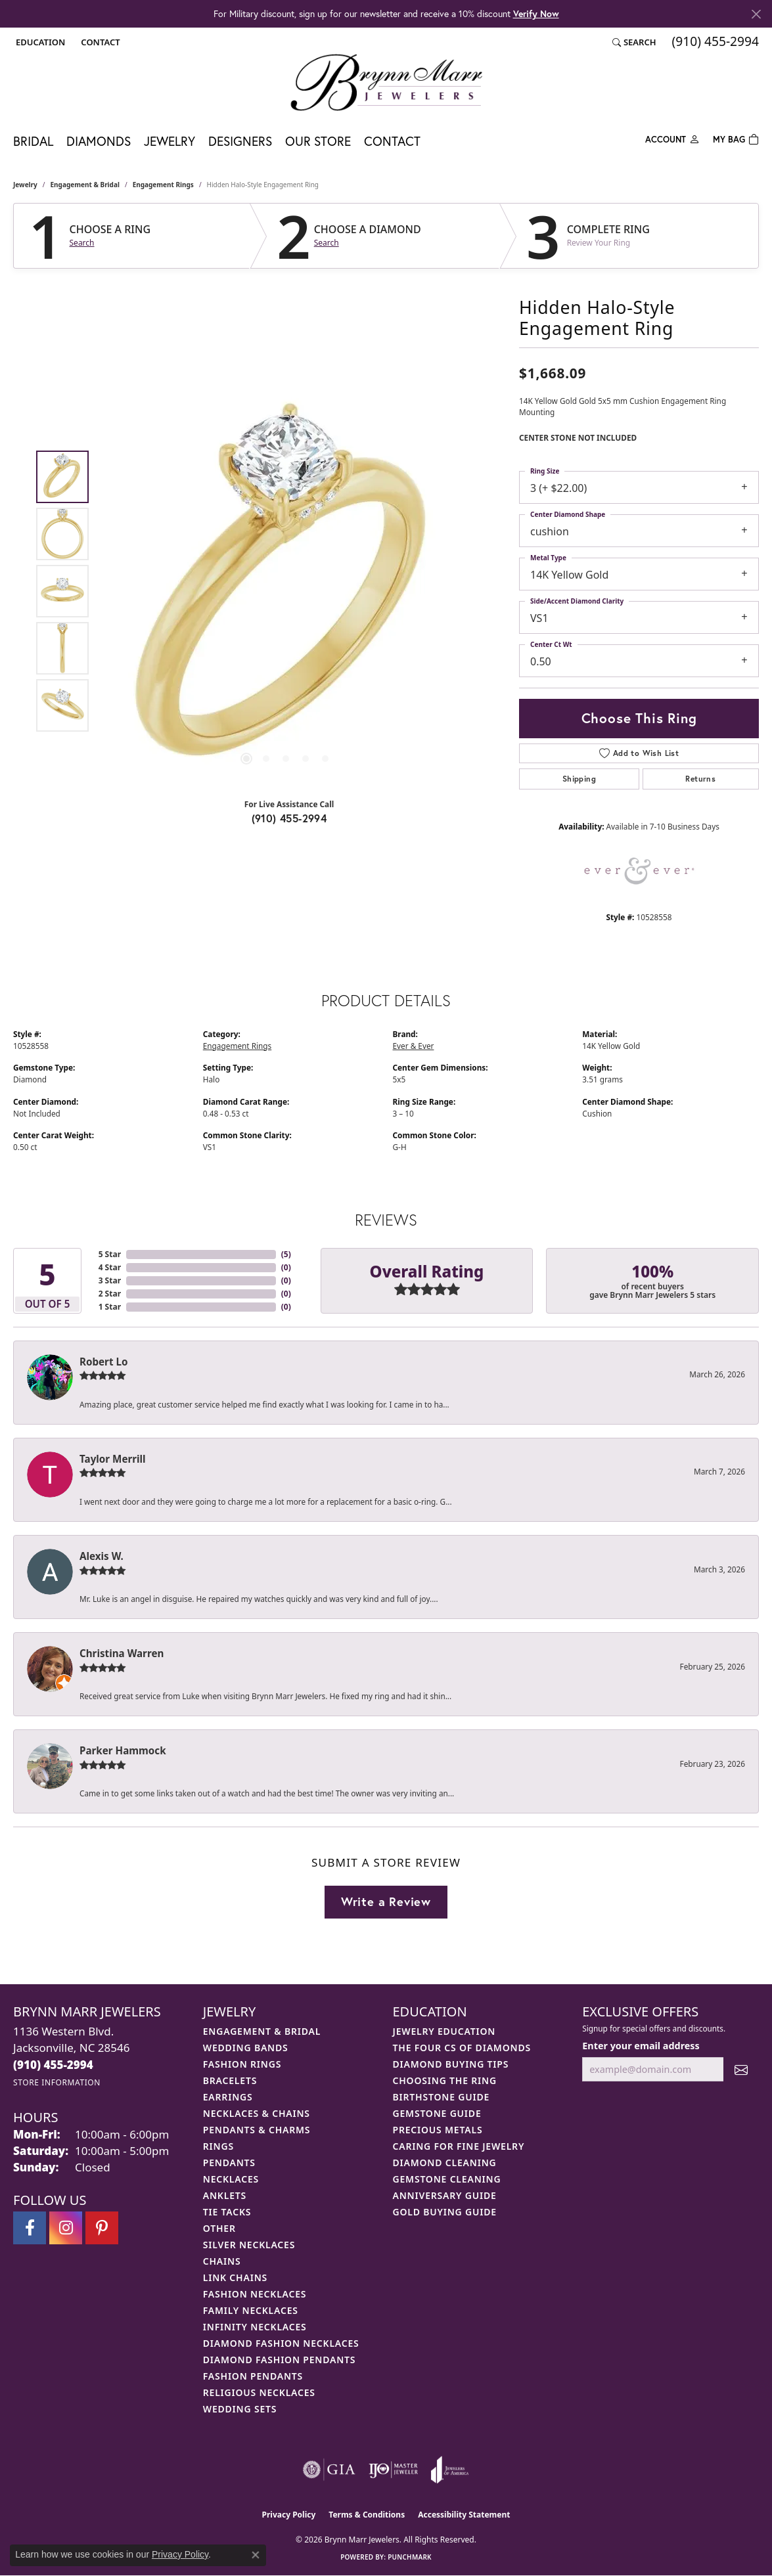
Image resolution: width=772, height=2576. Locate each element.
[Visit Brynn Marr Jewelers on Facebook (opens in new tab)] (29, 2227)
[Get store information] (57, 2082)
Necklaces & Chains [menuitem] (256, 2113)
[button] (39, 42)
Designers (240, 141)
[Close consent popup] (256, 2555)
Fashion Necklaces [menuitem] (255, 2294)
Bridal (33, 141)
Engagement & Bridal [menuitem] (262, 2031)
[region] (286, 591)
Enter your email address (641, 2045)
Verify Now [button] (536, 13)
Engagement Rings (163, 184)
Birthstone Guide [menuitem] (441, 2097)
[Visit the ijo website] (393, 2469)
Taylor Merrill (112, 1458)
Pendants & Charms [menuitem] (257, 2129)
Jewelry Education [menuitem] (444, 2031)
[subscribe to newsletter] (741, 2069)
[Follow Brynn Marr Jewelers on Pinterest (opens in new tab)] (101, 2227)
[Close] (756, 14)
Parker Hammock (122, 1750)
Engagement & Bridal (85, 184)
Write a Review (386, 1901)
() (286, 1254)
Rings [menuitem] (218, 2146)
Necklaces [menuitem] (231, 2179)
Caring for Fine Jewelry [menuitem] (459, 2146)
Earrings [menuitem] (228, 2097)
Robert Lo (103, 1361)
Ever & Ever (413, 1045)
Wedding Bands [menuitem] (245, 2047)
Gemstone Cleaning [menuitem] (447, 2179)
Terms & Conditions (367, 2514)
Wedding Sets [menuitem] (240, 2409)
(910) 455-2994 (289, 818)
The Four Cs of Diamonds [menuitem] (462, 2047)
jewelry (25, 184)
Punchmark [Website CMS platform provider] (410, 2557)
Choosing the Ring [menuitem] (445, 2080)
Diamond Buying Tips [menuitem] (451, 2064)
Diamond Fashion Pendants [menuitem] (279, 2359)
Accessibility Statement (464, 2514)
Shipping (579, 779)
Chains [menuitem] (222, 2261)
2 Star (110, 1293)
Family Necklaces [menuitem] (250, 2310)
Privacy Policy (289, 2514)
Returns (700, 779)
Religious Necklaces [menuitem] (259, 2392)
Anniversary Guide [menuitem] (445, 2195)
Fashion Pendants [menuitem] (253, 2376)
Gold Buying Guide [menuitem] (445, 2212)
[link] (99, 42)
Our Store (318, 141)
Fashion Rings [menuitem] (242, 2064)
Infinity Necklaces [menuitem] (255, 2327)
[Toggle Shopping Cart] (736, 138)
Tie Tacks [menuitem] (227, 2212)
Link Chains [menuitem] (235, 2277)
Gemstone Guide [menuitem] (437, 2113)
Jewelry (169, 141)
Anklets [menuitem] (224, 2195)
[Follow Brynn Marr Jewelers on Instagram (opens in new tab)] (65, 2227)
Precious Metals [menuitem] (438, 2129)
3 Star (110, 1280)
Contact (392, 141)
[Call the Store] (53, 2064)
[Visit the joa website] (450, 2469)
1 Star (110, 1306)
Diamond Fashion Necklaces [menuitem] (281, 2343)
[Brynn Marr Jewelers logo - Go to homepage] (386, 82)
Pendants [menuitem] (229, 2162)
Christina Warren (121, 1653)
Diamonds (98, 141)
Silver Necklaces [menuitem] (249, 2244)
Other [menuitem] (219, 2228)
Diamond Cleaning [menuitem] (445, 2162)
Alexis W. (101, 1556)
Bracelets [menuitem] (230, 2080)
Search (82, 243)
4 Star (110, 1267)
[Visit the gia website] (329, 2469)
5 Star (110, 1254)
